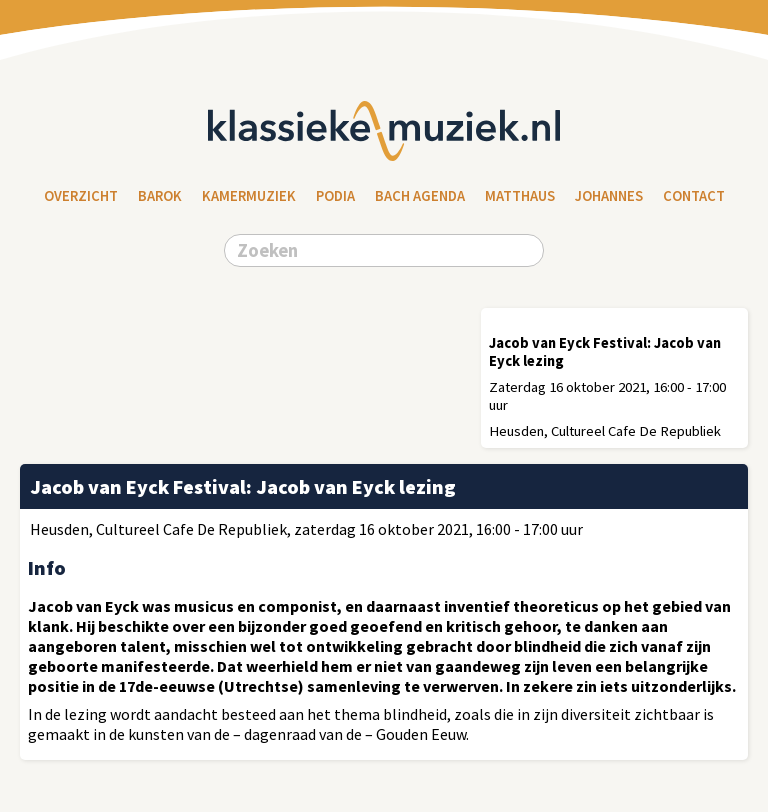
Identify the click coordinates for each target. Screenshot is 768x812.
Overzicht (81, 196)
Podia (335, 196)
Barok (160, 196)
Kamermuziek (249, 196)
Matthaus (520, 196)
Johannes (609, 196)
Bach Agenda (420, 196)
